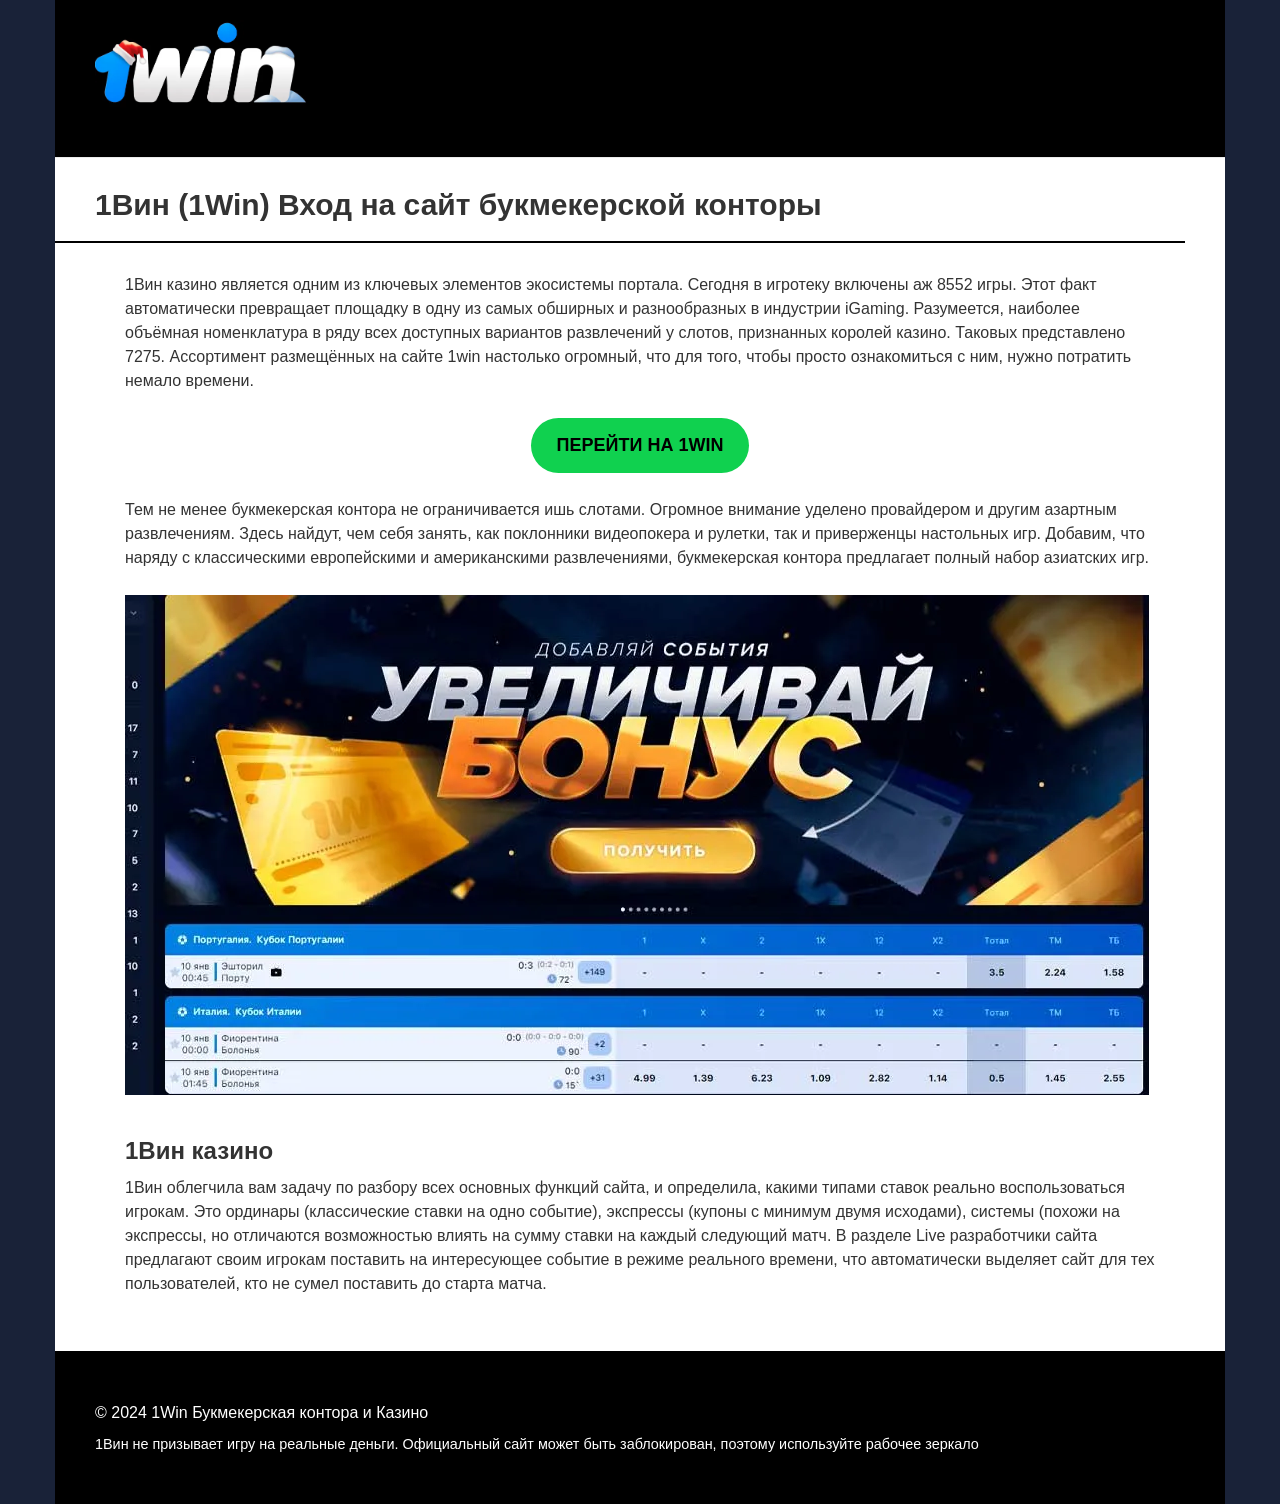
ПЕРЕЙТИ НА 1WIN (640, 445)
